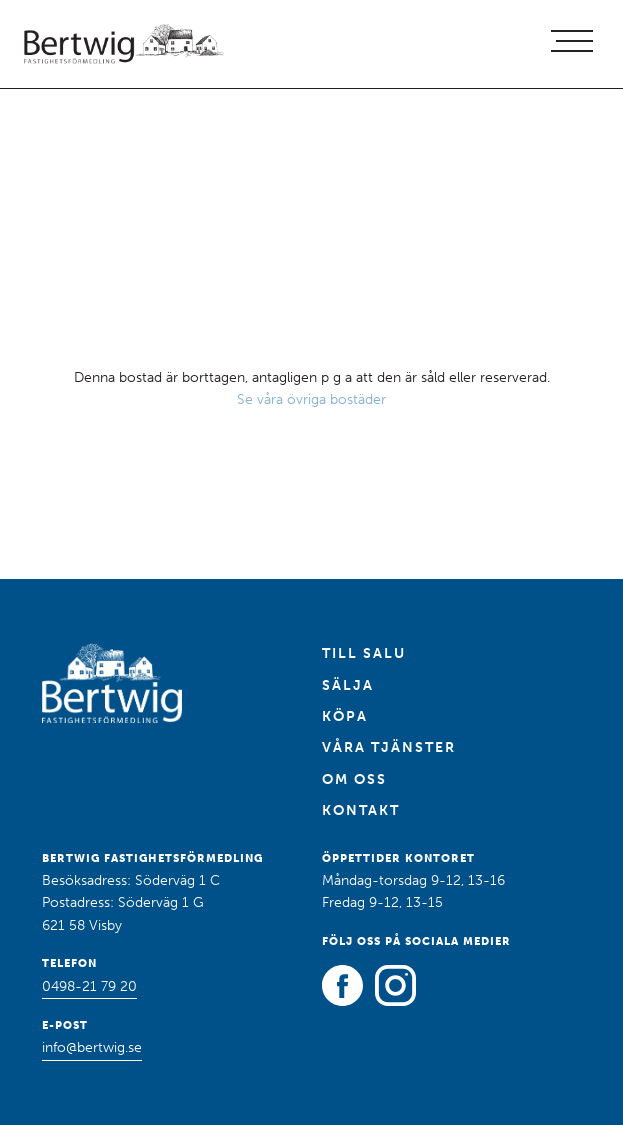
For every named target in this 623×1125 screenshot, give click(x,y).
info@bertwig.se (92, 1047)
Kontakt (361, 810)
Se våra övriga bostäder (311, 399)
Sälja (348, 685)
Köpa (345, 716)
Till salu (364, 653)
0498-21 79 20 (89, 986)
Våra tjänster (389, 747)
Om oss (354, 779)
